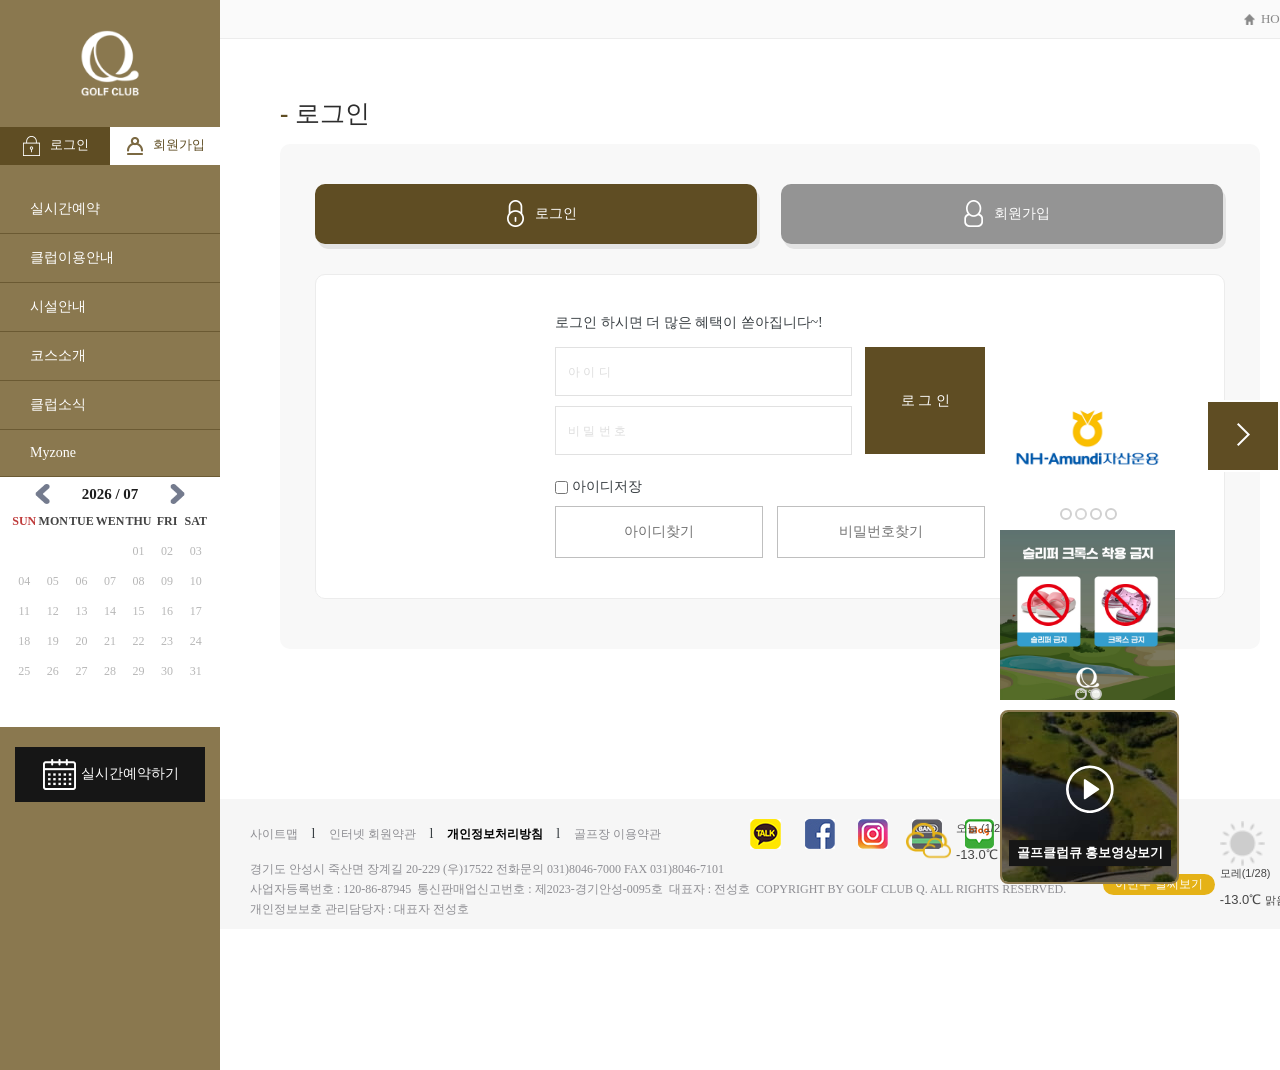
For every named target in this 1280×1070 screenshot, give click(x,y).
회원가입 (165, 146)
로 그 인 (925, 400)
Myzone (53, 452)
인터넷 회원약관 (372, 834)
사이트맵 (274, 834)
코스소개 (58, 355)
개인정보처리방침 (495, 834)
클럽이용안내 (72, 257)
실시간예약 (65, 208)
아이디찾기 (659, 531)
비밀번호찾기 (881, 531)
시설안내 (58, 306)
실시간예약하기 (110, 774)
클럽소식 (58, 404)
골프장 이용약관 (617, 834)
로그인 (54, 146)
